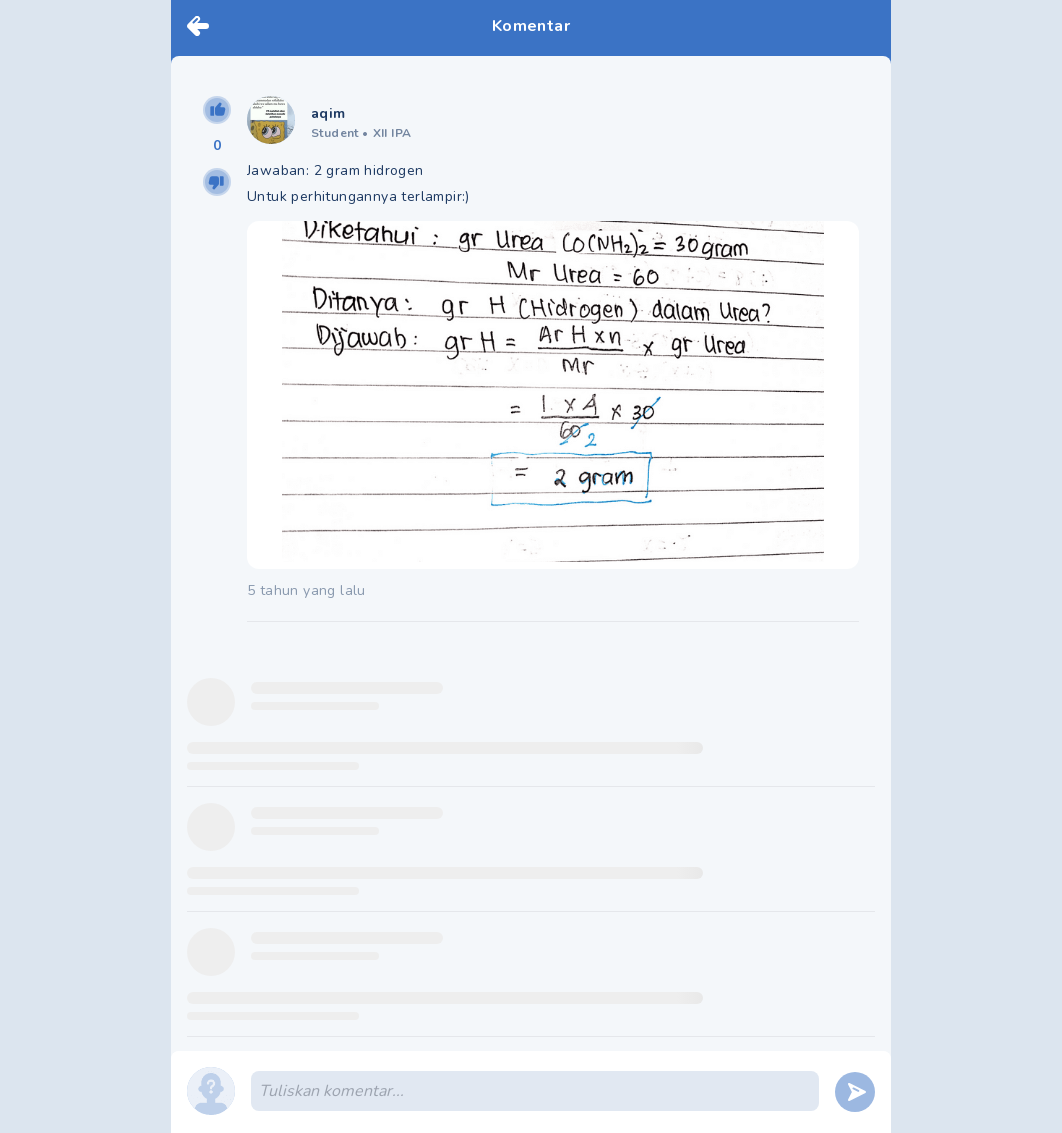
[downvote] (217, 182)
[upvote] (217, 110)
